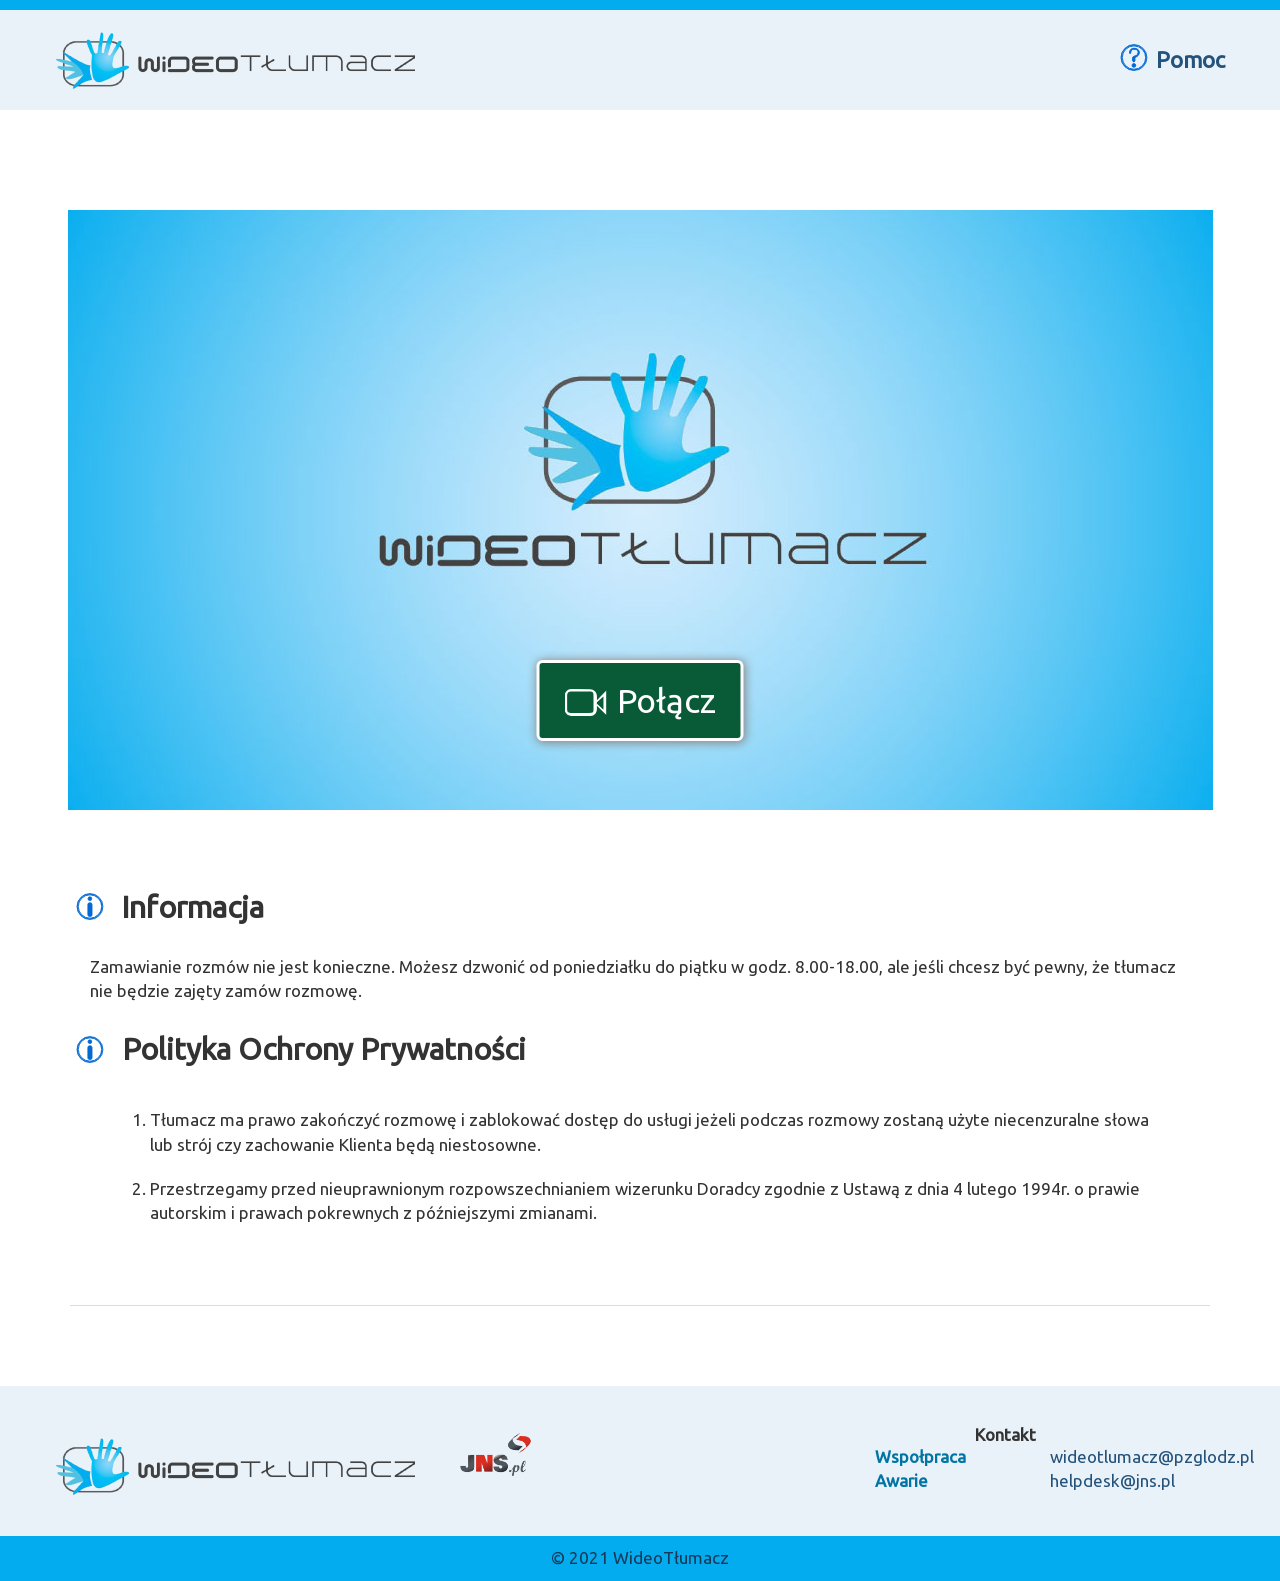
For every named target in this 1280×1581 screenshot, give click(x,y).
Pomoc (1169, 58)
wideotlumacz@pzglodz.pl (1152, 1456)
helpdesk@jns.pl (1112, 1480)
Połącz (640, 700)
